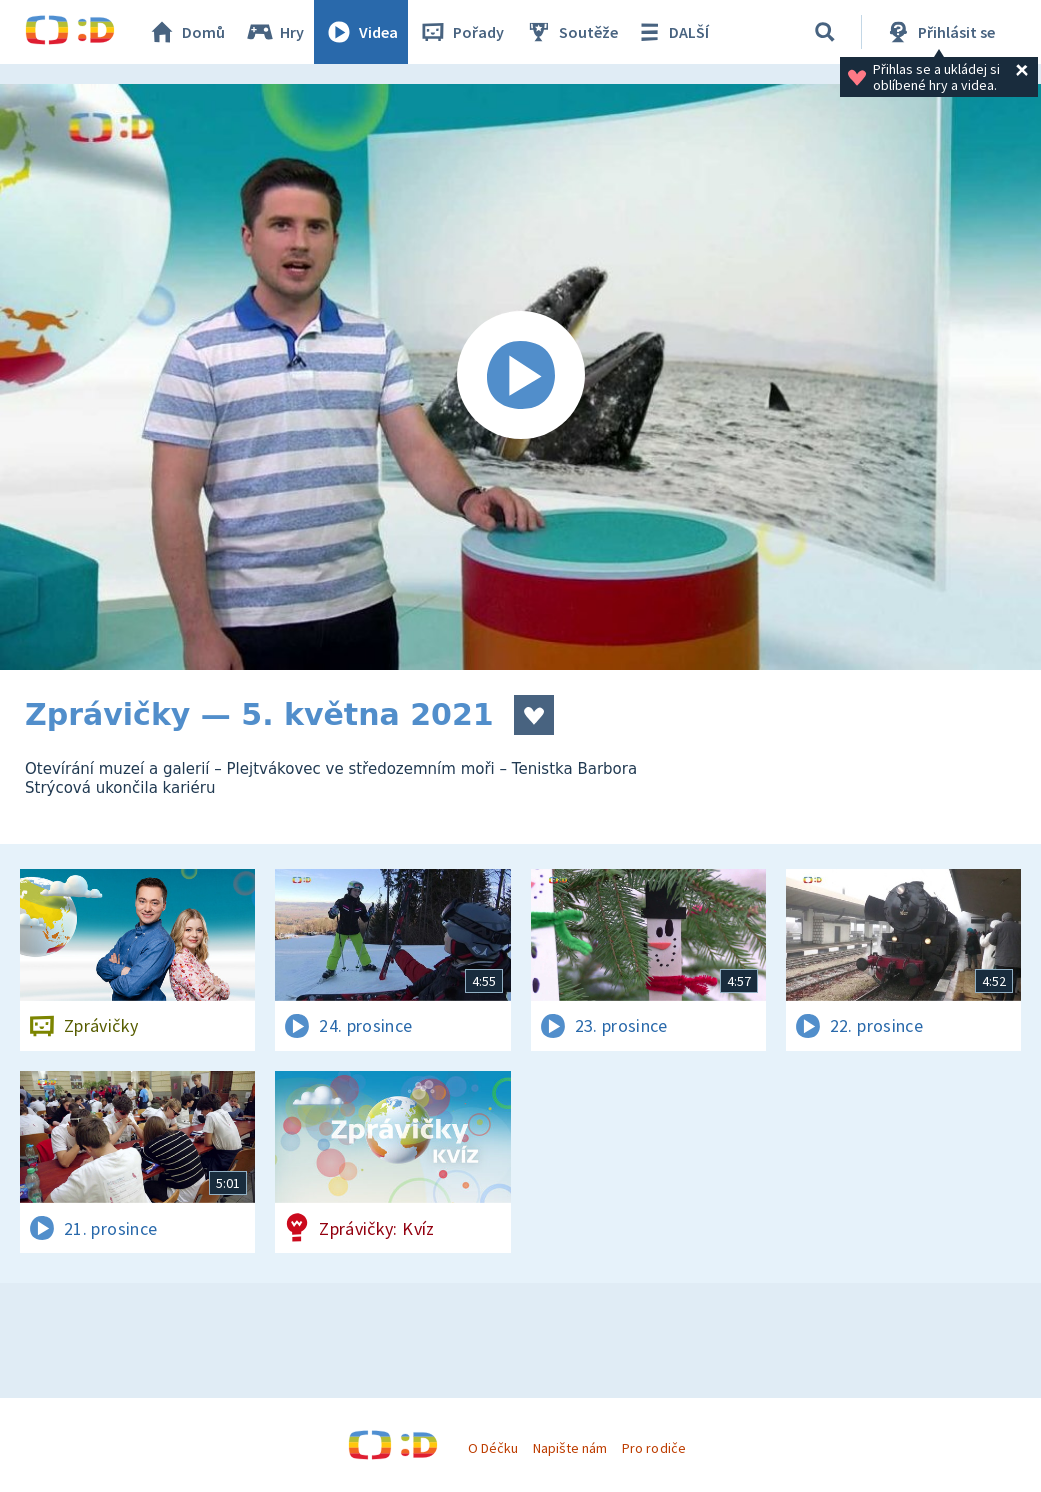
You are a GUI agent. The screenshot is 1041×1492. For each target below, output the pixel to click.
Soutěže (571, 32)
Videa (361, 32)
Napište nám (570, 1448)
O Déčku (493, 1448)
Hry (274, 32)
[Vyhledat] (825, 32)
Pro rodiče (653, 1448)
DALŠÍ (671, 32)
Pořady (461, 32)
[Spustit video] (520, 377)
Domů (186, 32)
